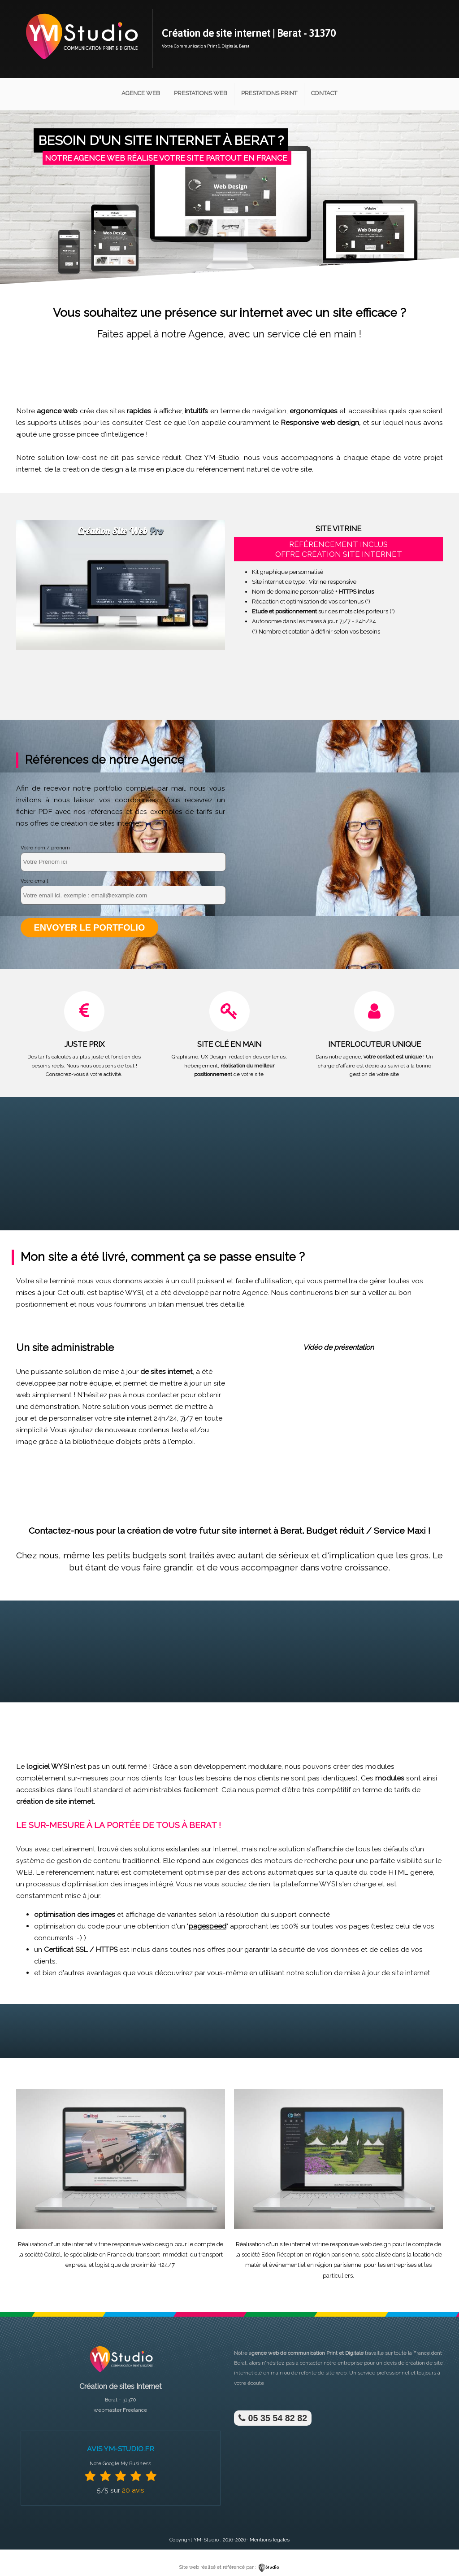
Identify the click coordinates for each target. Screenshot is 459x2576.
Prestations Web (200, 93)
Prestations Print (269, 93)
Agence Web (140, 93)
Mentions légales (270, 2539)
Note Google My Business (120, 2463)
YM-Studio (206, 2539)
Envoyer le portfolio (89, 927)
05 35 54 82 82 (272, 2418)
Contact (324, 93)
